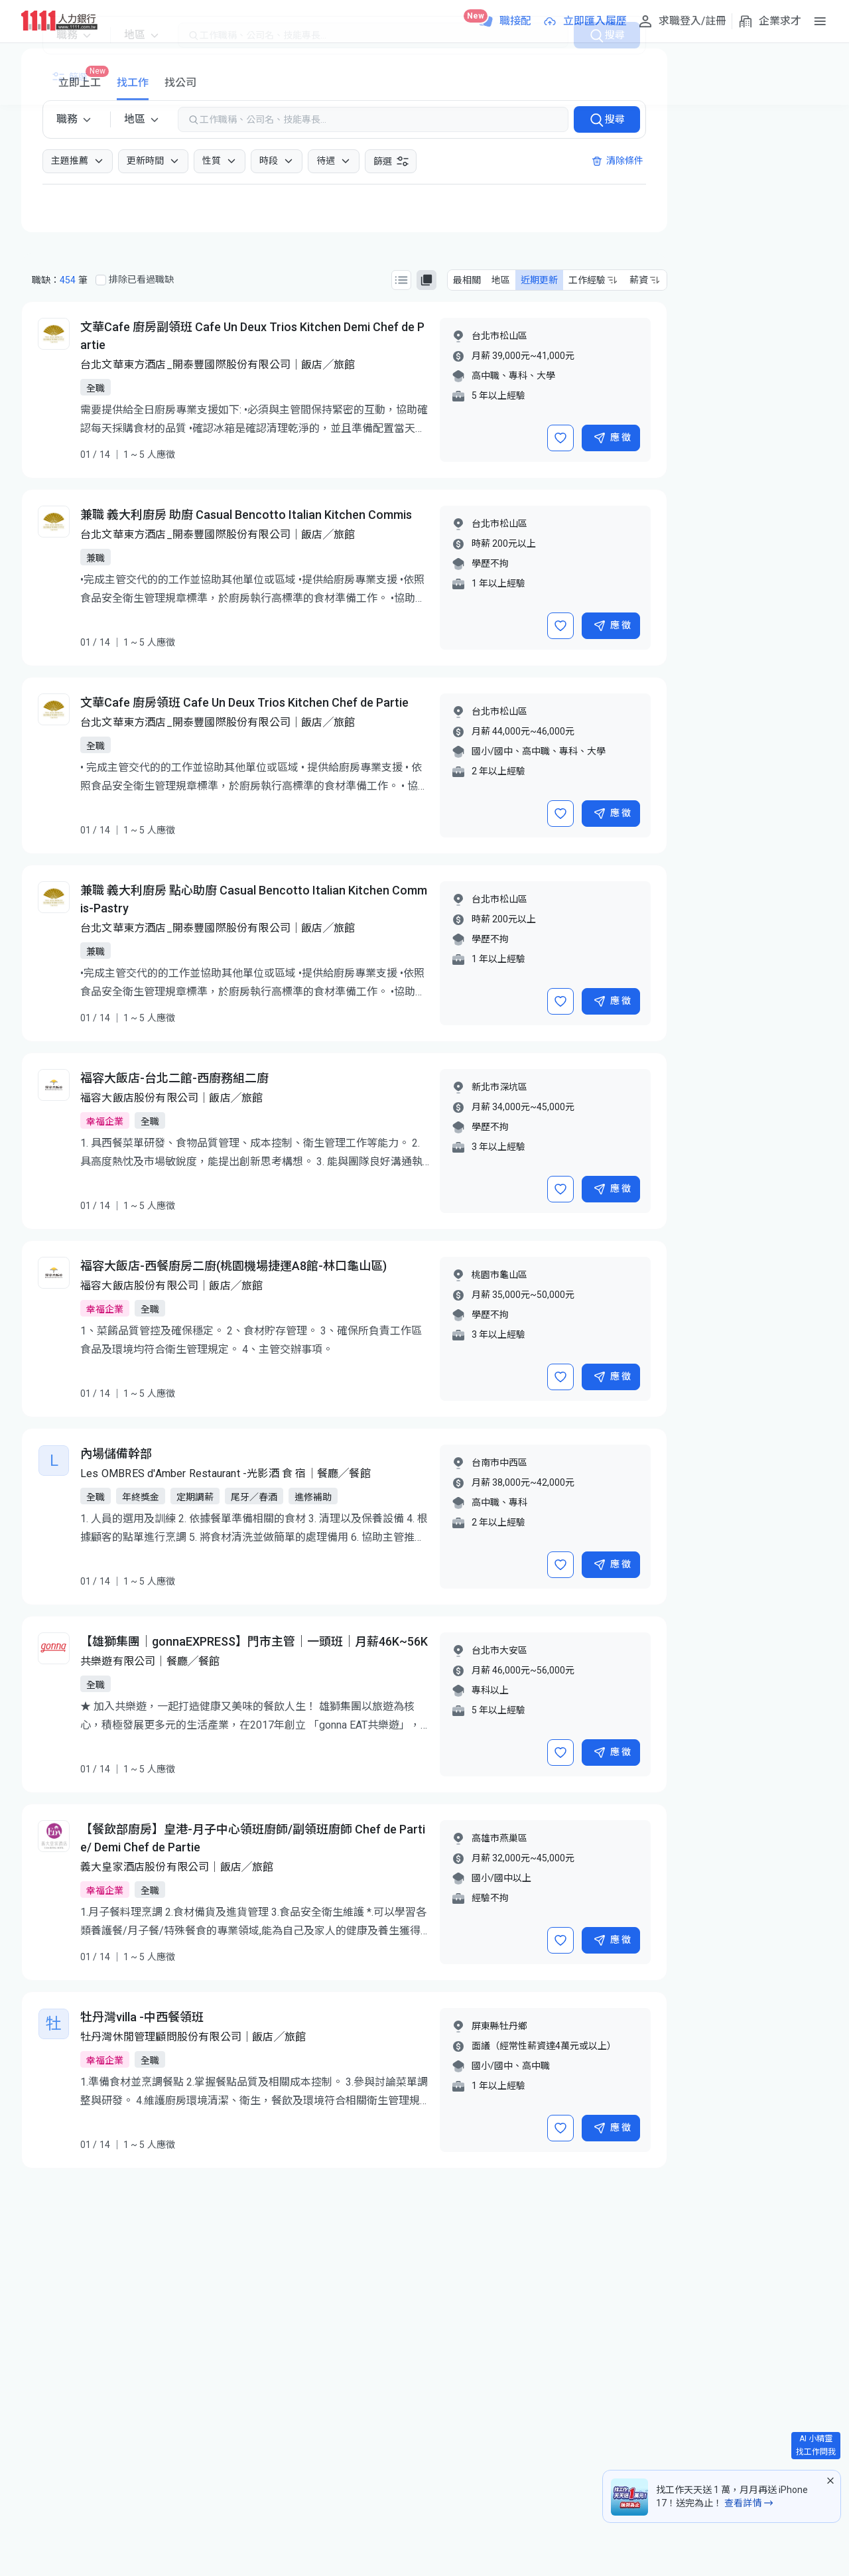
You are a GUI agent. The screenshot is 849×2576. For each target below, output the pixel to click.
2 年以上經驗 (498, 771)
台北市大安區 (499, 1650)
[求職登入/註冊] (681, 21)
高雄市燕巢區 (499, 1838)
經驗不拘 (490, 1898)
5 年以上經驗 (498, 395)
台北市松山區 (499, 335)
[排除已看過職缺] (101, 280)
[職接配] (504, 21)
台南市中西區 (499, 1462)
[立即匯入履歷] (584, 21)
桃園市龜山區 (499, 1274)
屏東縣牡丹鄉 (499, 2026)
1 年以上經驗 (498, 583)
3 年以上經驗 (498, 1146)
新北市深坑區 (499, 1087)
